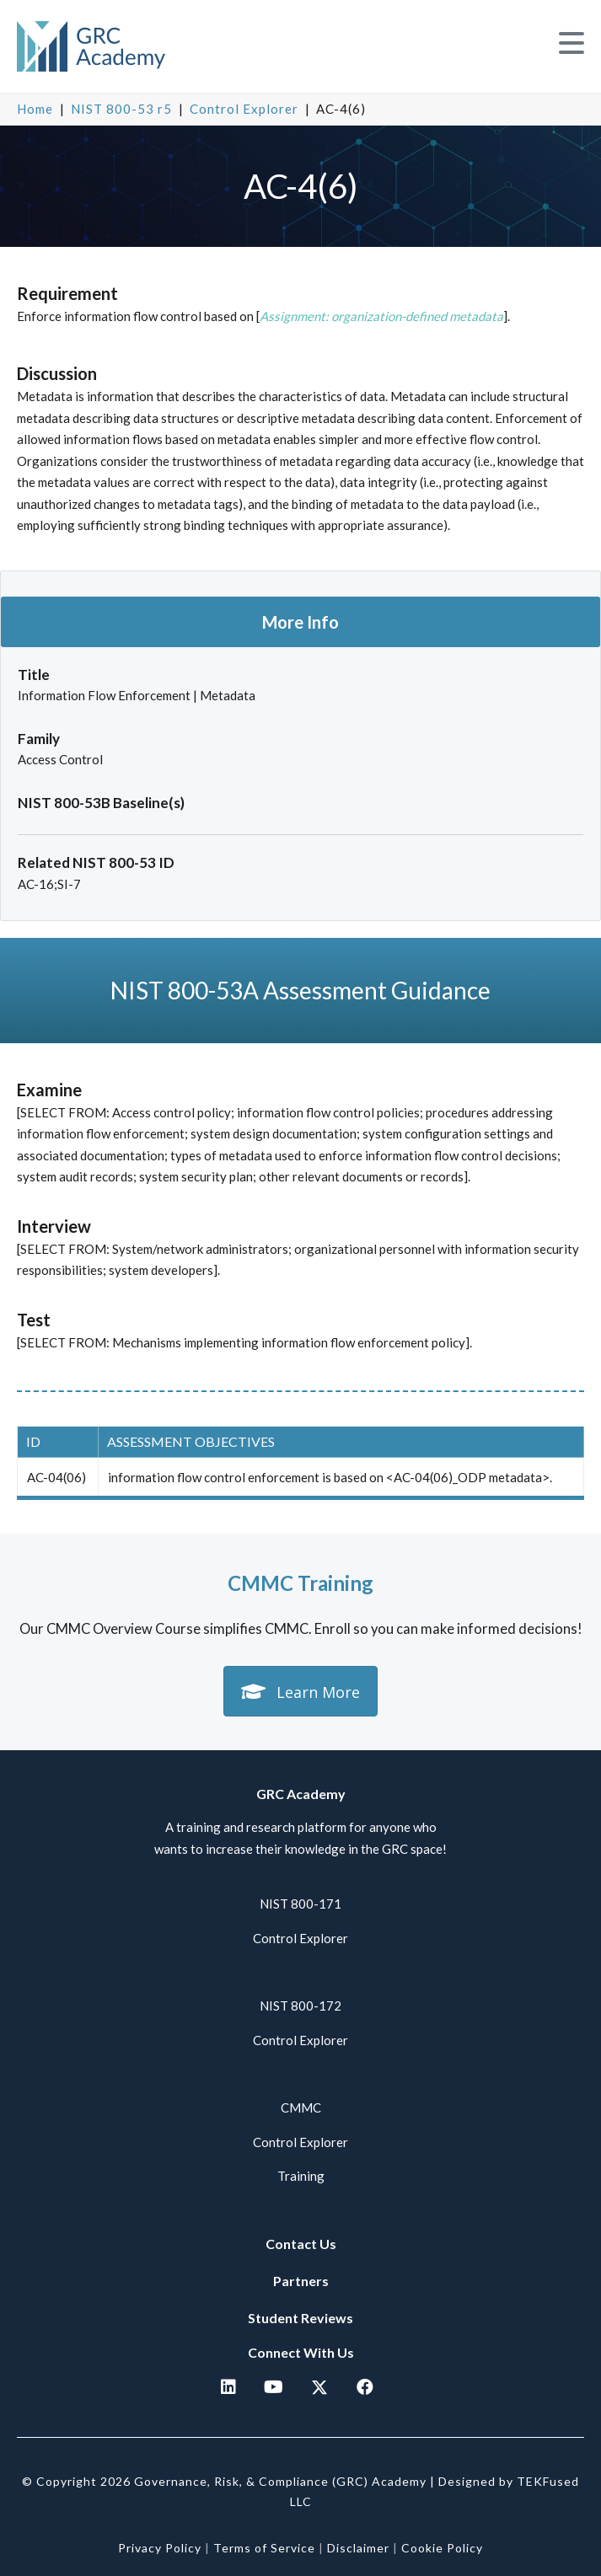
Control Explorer (244, 108)
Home (35, 108)
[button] (571, 43)
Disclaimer (358, 2548)
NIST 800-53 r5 (121, 108)
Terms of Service (264, 2548)
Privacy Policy (159, 2548)
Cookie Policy (442, 2548)
